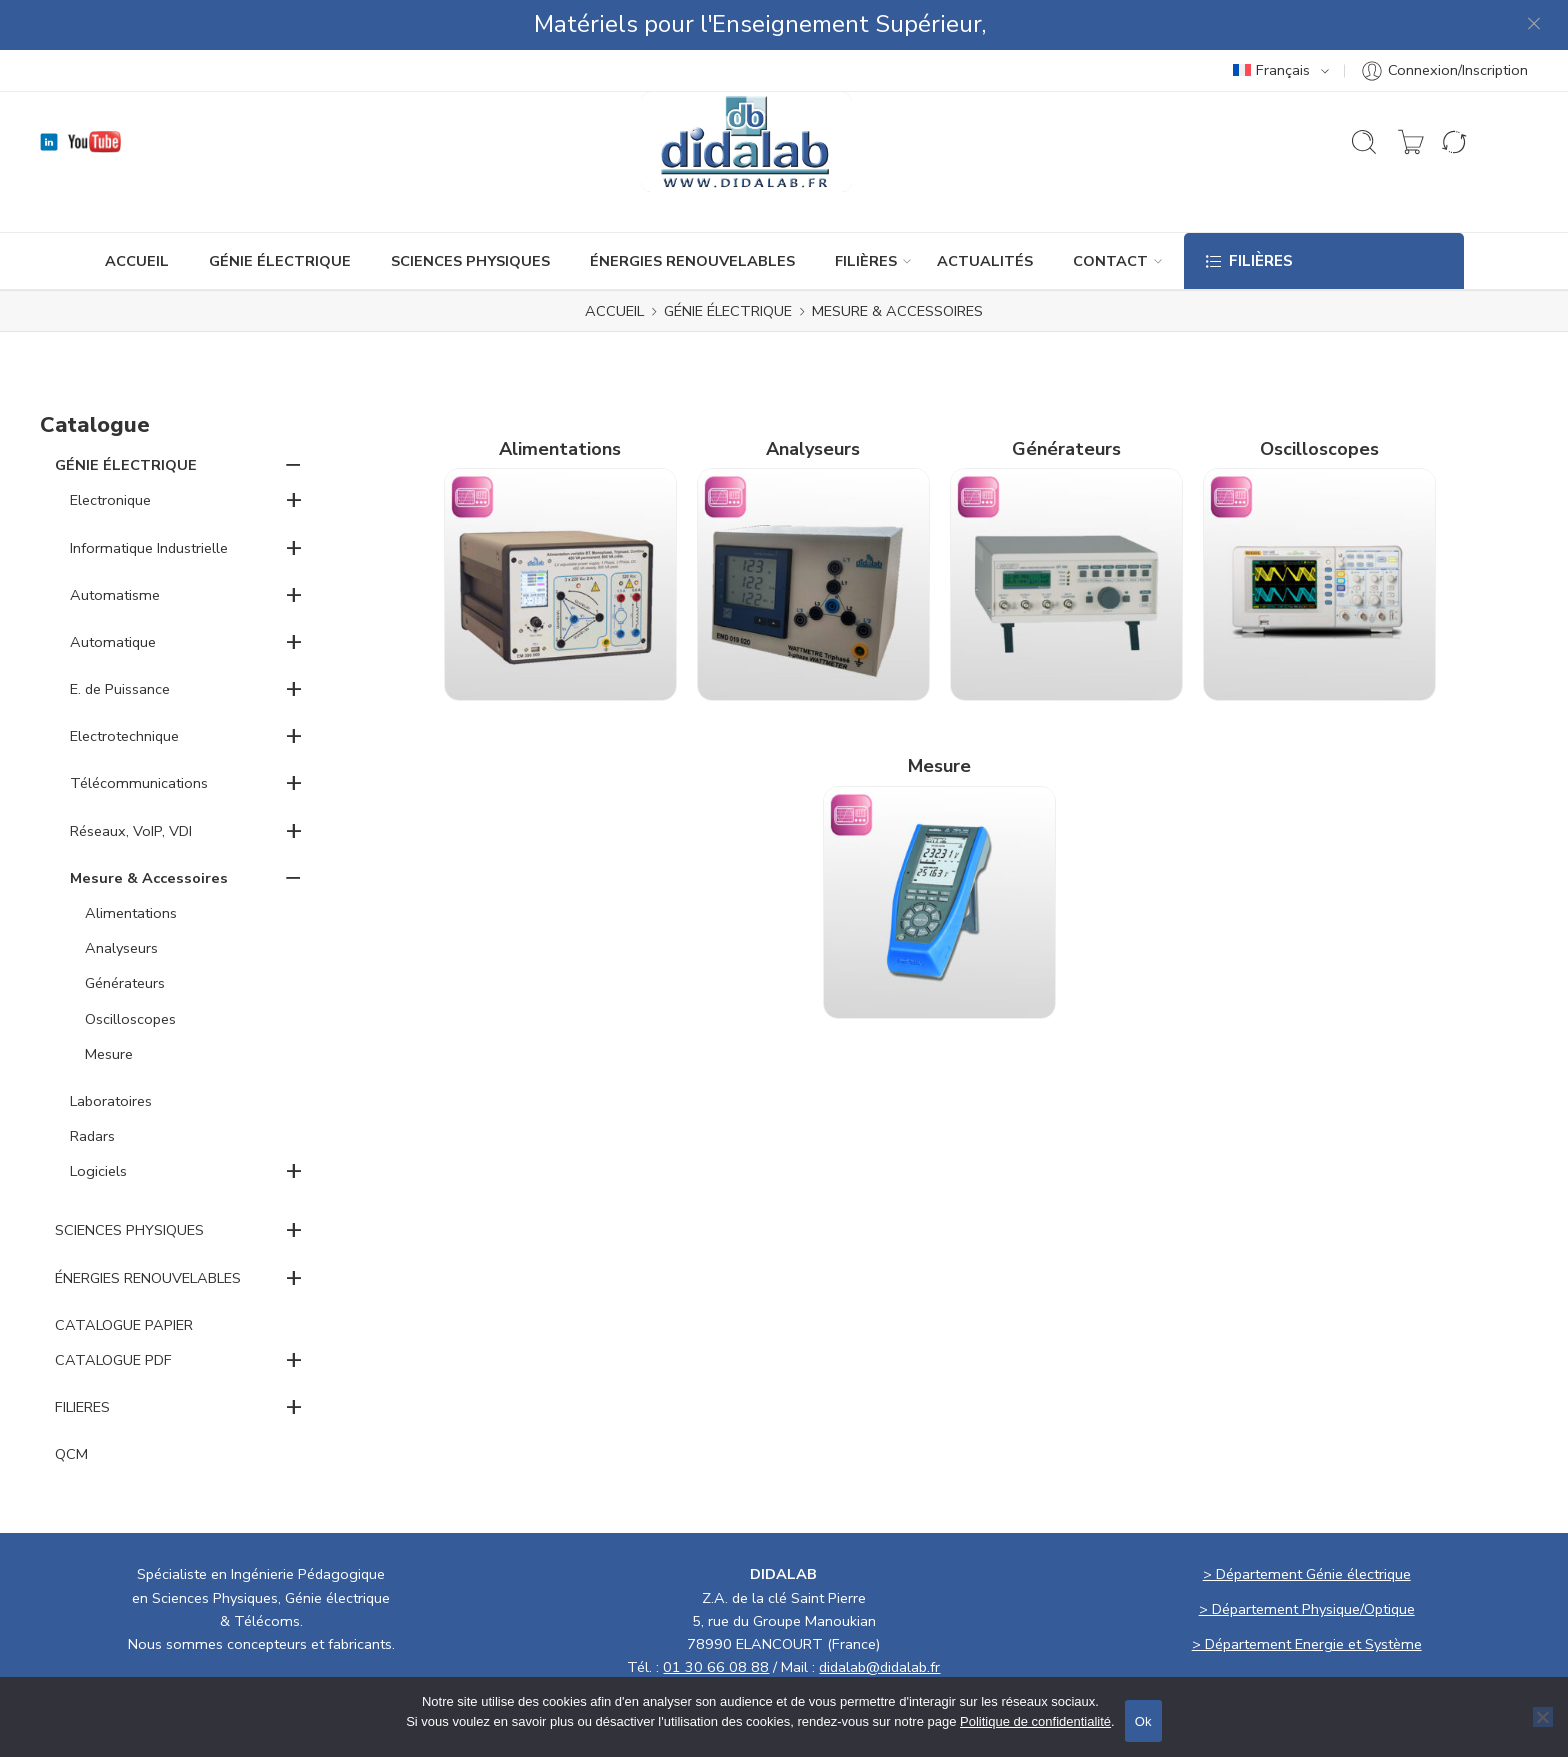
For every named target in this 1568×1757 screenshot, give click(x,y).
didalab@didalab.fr (879, 1617)
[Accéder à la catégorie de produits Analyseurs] (813, 507)
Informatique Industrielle (149, 498)
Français (1271, 20)
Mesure (109, 1004)
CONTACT (1110, 211)
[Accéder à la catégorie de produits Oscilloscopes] (1319, 507)
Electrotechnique (124, 686)
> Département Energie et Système (1307, 1594)
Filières (866, 211)
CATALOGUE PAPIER (124, 1275)
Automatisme (115, 545)
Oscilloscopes (130, 969)
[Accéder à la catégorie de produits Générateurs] (1066, 507)
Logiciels (98, 1121)
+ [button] (294, 449)
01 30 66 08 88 (716, 1617)
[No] (1543, 1717)
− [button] (293, 414)
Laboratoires (111, 1051)
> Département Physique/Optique (1307, 1559)
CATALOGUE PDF (113, 1310)
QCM (71, 1404)
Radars (92, 1086)
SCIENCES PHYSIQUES (470, 211)
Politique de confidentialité (1035, 1721)
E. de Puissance (120, 639)
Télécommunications (139, 733)
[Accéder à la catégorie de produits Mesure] (939, 825)
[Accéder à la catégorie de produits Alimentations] (560, 507)
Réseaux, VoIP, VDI (131, 781)
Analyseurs (121, 898)
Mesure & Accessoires (149, 828)
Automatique (113, 592)
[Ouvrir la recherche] (1364, 92)
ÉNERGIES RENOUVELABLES (692, 211)
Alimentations (131, 863)
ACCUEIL (137, 211)
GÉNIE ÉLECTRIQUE (280, 211)
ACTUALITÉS (985, 211)
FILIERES (82, 1357)
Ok (1143, 1721)
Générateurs (125, 933)
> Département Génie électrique (1307, 1524)
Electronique (110, 450)
